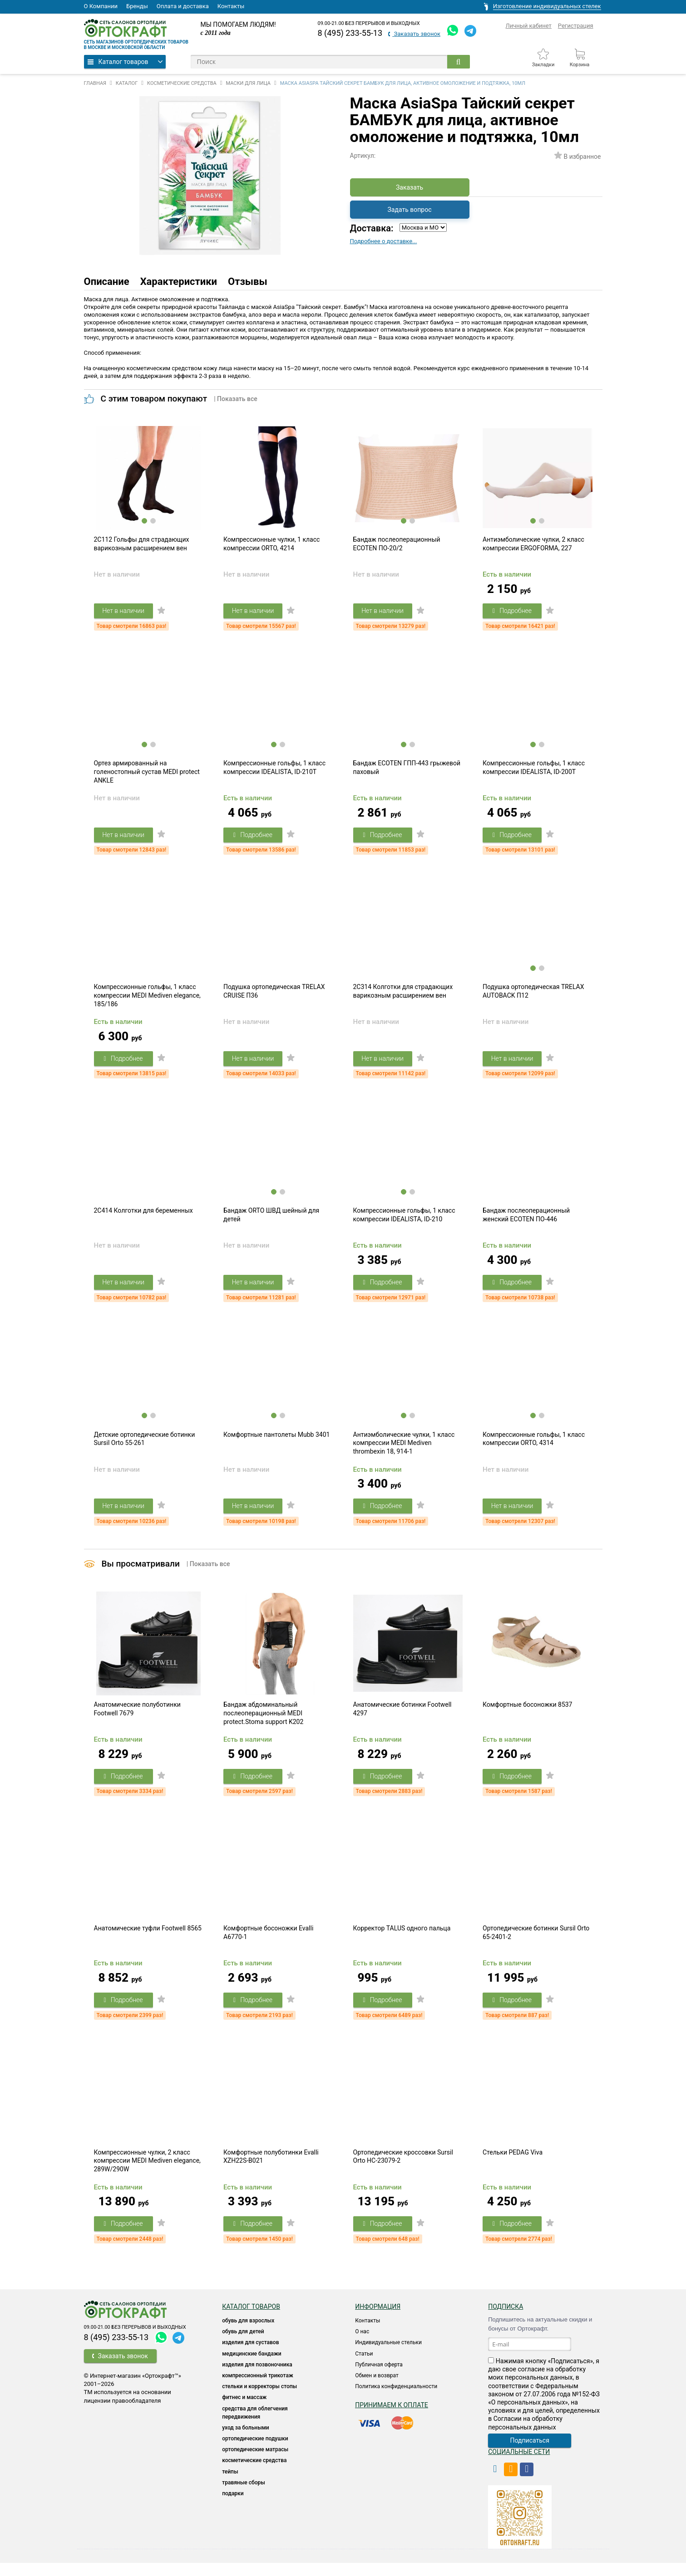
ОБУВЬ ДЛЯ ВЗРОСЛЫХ (248, 2334)
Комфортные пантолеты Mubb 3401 (276, 1442)
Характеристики (178, 281)
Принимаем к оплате (391, 2418)
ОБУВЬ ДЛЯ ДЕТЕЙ (243, 2344)
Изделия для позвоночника (257, 2378)
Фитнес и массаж (244, 2410)
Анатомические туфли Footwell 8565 (148, 1940)
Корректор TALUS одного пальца (402, 1940)
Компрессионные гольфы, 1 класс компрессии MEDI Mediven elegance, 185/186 (147, 1000)
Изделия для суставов (250, 2355)
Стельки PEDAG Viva (513, 2165)
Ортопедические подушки (255, 2452)
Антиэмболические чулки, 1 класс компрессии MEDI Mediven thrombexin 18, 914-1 (404, 1451)
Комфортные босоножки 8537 (527, 1714)
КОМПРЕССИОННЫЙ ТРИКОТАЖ (257, 2388)
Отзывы (247, 281)
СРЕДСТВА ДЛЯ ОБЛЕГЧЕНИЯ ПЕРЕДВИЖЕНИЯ (255, 2426)
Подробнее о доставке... (383, 241)
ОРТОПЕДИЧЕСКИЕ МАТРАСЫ (255, 2462)
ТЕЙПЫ (230, 2485)
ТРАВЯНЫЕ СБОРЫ (243, 2496)
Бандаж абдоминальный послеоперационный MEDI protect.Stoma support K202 (263, 1723)
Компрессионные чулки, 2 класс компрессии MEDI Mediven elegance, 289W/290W (147, 2174)
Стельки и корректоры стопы (259, 2399)
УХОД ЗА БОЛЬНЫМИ (245, 2441)
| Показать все (235, 398)
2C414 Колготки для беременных (143, 1217)
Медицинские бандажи (251, 2367)
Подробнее (513, 612)
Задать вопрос (410, 209)
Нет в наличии (124, 612)
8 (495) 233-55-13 (350, 33)
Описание (106, 281)
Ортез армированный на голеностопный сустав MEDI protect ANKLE (147, 775)
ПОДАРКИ (232, 2506)
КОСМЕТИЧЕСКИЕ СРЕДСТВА (254, 2473)
